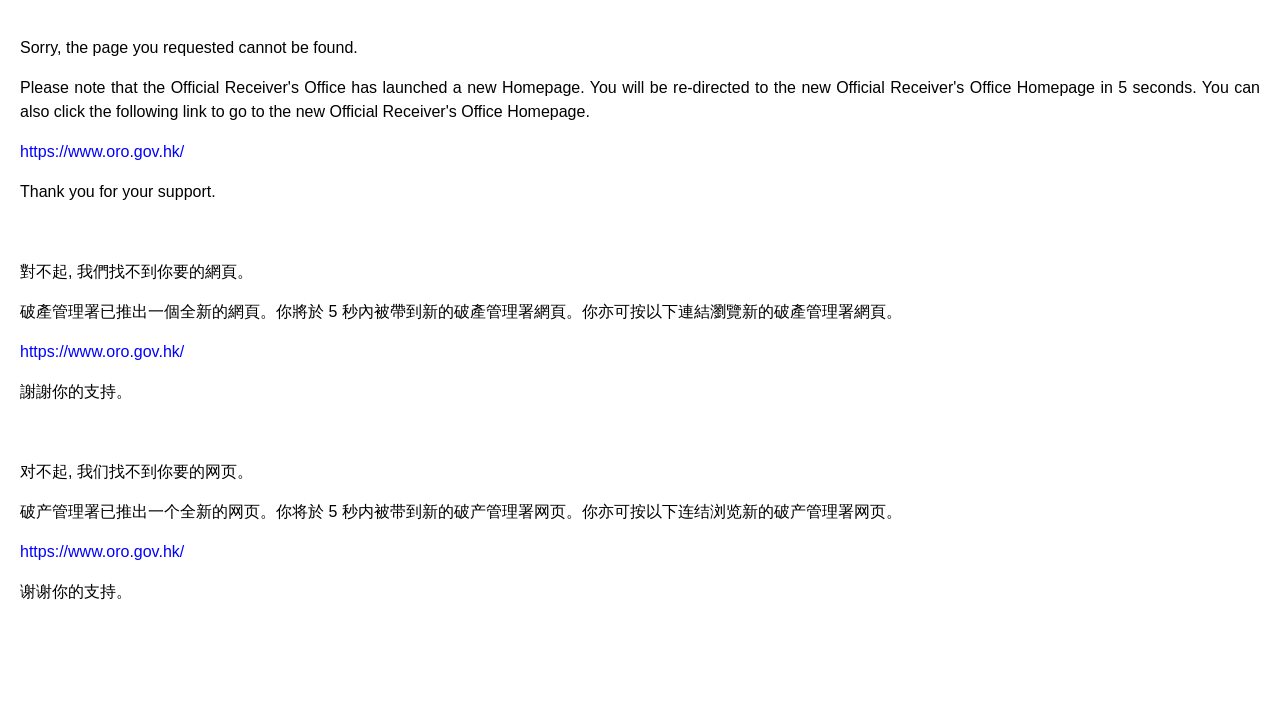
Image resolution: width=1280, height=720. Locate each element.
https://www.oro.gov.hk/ (102, 151)
